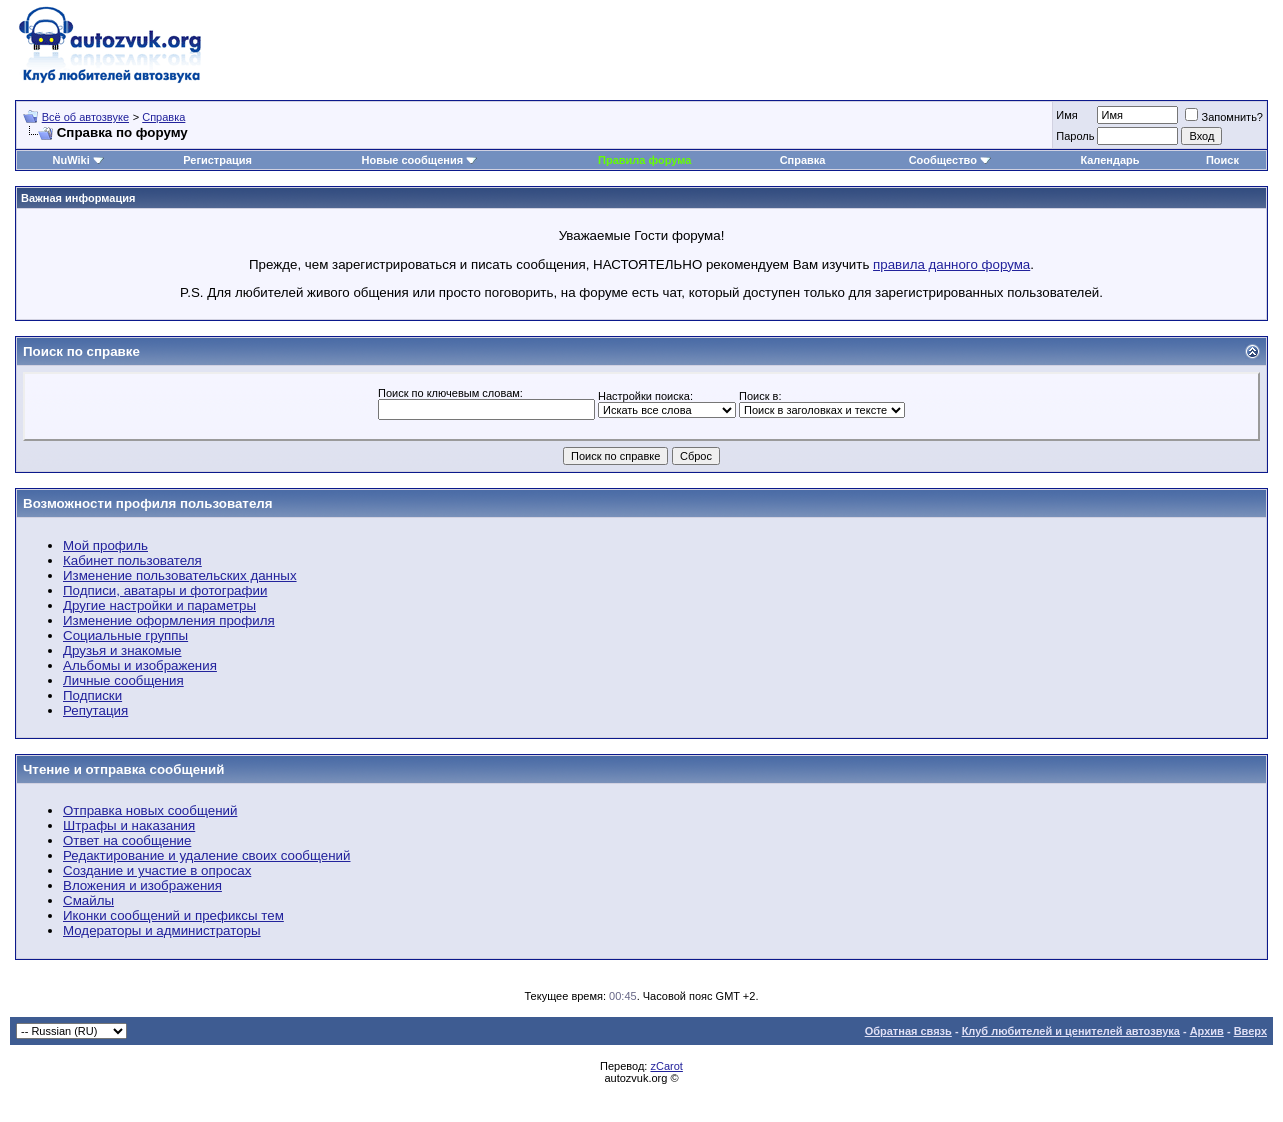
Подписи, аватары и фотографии (165, 590)
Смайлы (88, 900)
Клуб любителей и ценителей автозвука (1071, 1031)
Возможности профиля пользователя (148, 503)
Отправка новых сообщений (150, 810)
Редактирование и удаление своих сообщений (206, 855)
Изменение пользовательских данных (180, 575)
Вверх (1250, 1031)
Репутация (95, 710)
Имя (1066, 115)
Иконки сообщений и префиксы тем (173, 915)
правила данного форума (951, 264)
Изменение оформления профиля (169, 620)
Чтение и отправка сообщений (124, 769)
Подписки (92, 695)
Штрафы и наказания (129, 825)
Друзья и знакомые (122, 650)
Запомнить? (1224, 117)
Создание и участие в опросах (157, 870)
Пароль (1075, 136)
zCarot (666, 1066)
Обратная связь (908, 1031)
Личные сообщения (123, 680)
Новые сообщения (413, 160)
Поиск (1222, 160)
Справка (163, 117)
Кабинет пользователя (132, 560)
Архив (1207, 1031)
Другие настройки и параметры (159, 605)
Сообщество (950, 160)
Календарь (1109, 160)
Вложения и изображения (142, 885)
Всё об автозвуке (85, 117)
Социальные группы (125, 635)
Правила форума (644, 160)
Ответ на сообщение (127, 840)
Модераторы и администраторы (162, 930)
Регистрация (217, 160)
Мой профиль (105, 545)
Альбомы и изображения (140, 665)
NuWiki (71, 160)
